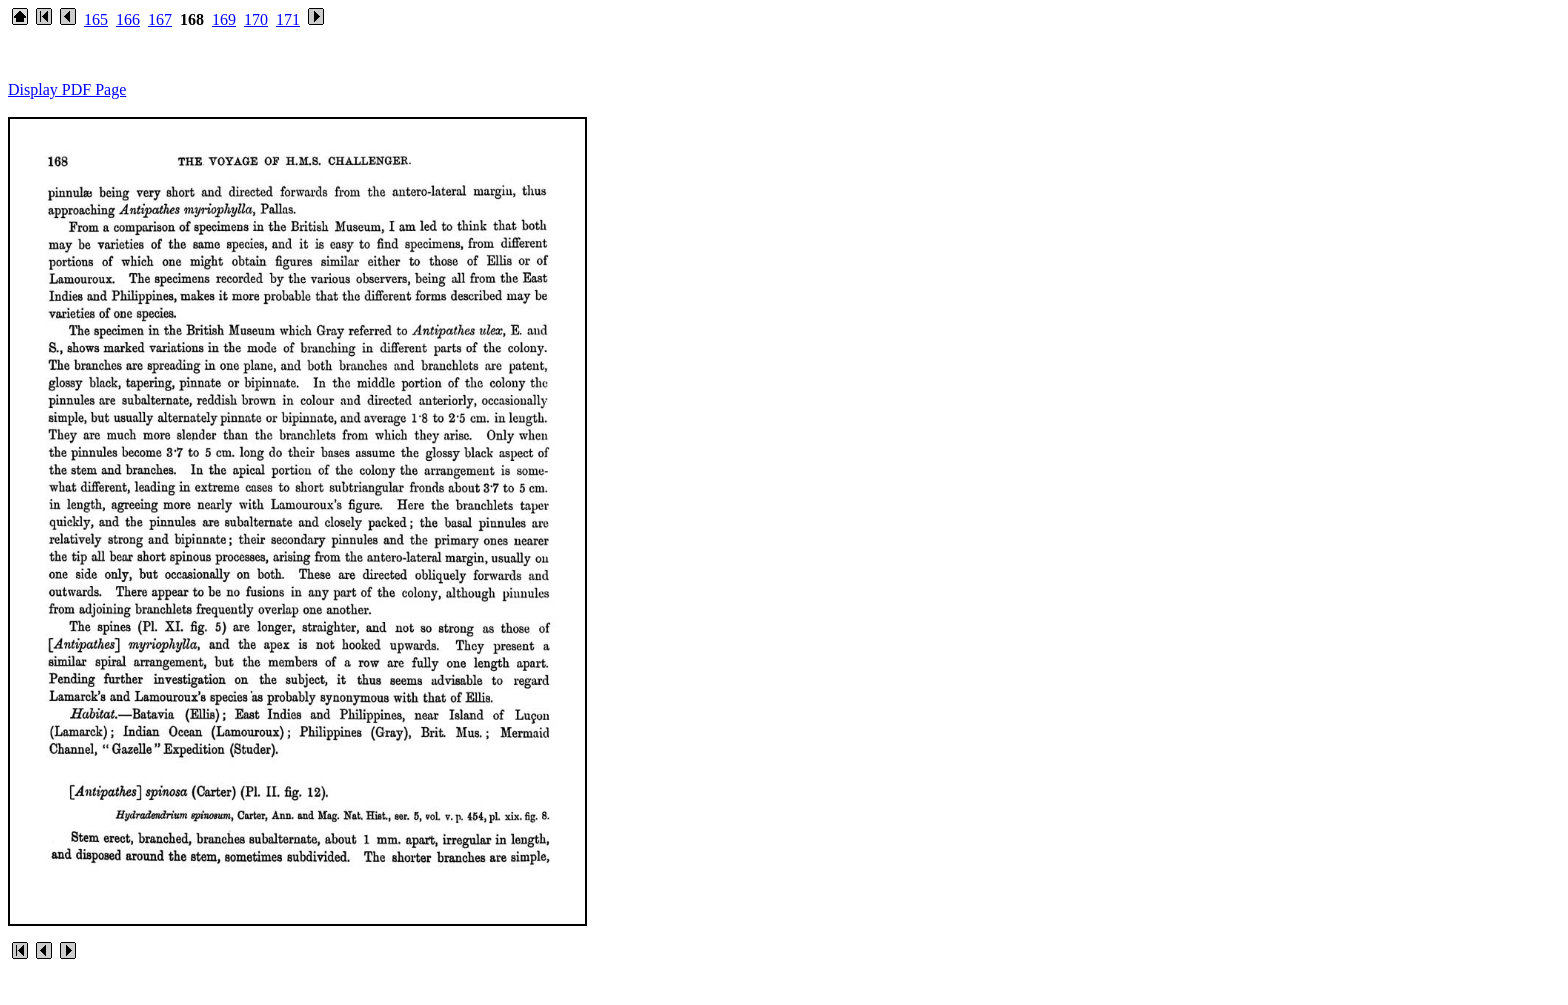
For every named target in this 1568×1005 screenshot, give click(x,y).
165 (96, 19)
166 (128, 19)
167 (160, 19)
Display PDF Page (67, 89)
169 (224, 19)
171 (288, 19)
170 (256, 19)
